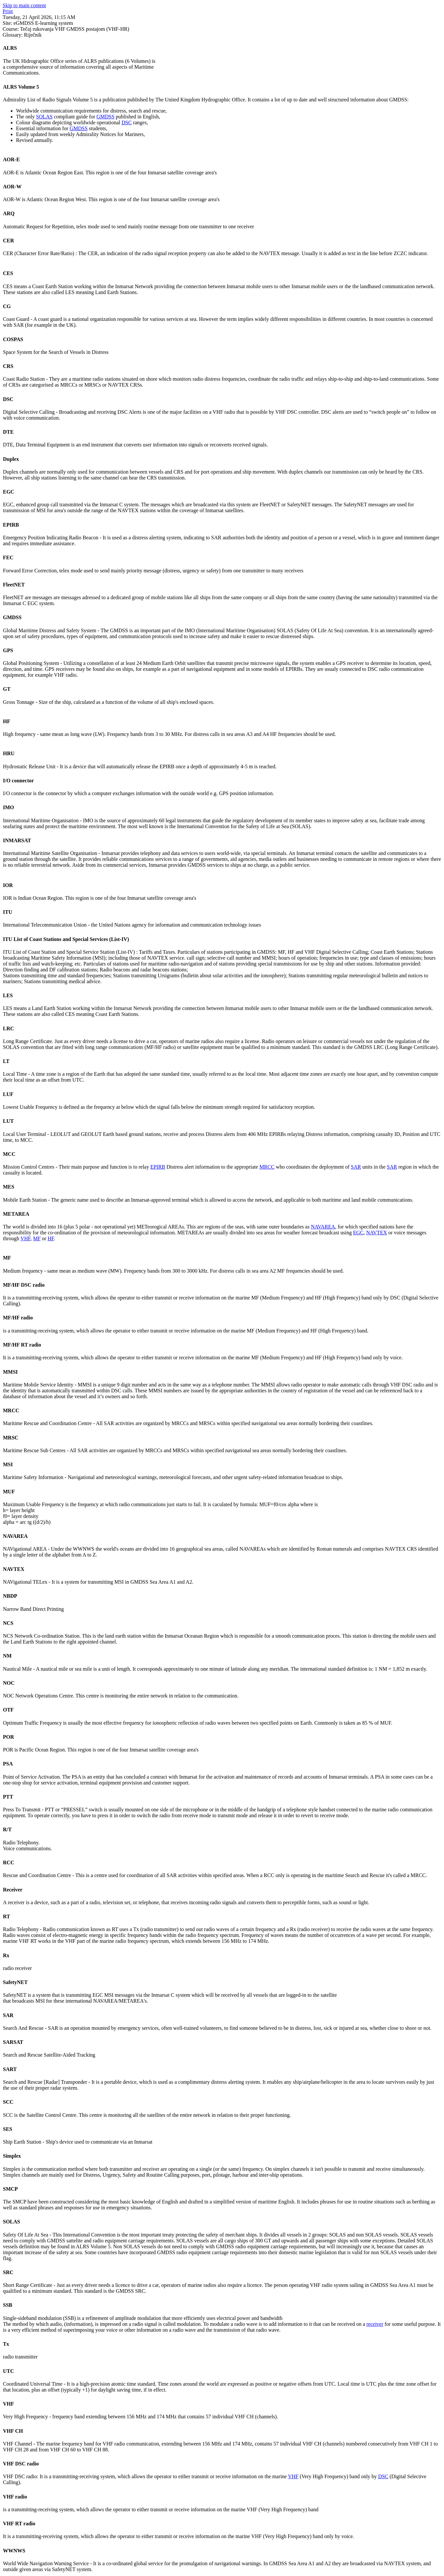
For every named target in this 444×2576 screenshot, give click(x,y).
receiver (375, 2324)
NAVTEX (376, 1232)
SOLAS (44, 116)
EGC (358, 1232)
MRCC (266, 1167)
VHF (25, 1238)
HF (51, 1238)
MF (37, 1238)
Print (8, 11)
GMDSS (105, 116)
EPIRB (157, 1167)
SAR (356, 1167)
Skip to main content (24, 5)
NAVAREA (323, 1226)
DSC (127, 122)
